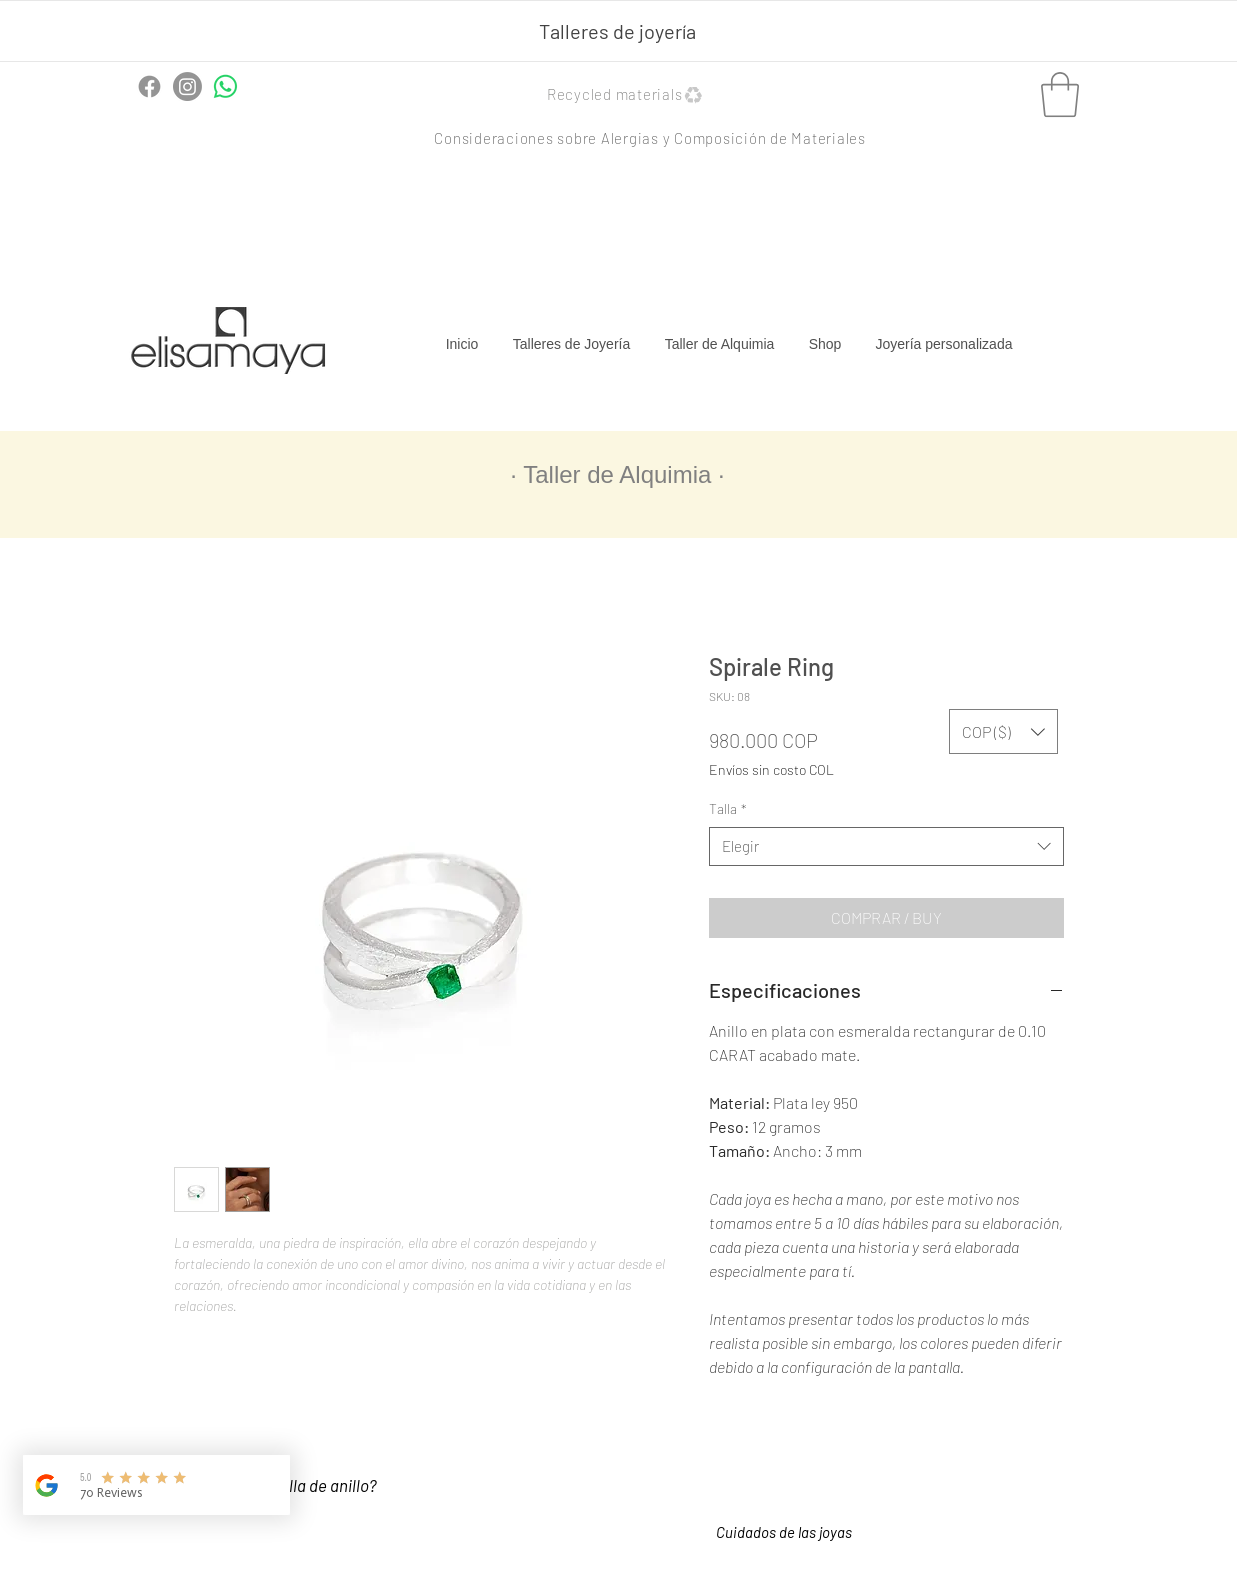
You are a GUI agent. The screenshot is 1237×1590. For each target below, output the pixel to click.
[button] (627, 94)
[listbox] (1003, 731)
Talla (728, 808)
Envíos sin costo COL (771, 769)
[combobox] (886, 846)
